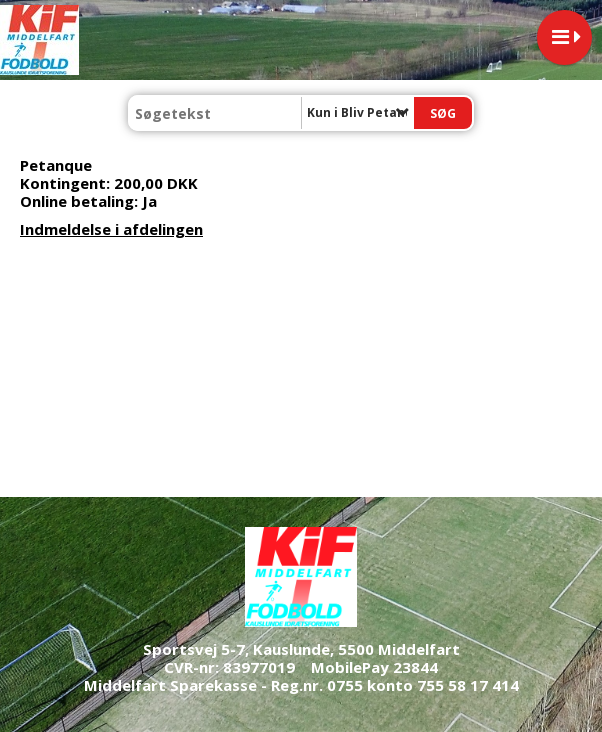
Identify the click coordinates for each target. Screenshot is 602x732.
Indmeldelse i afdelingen (111, 229)
